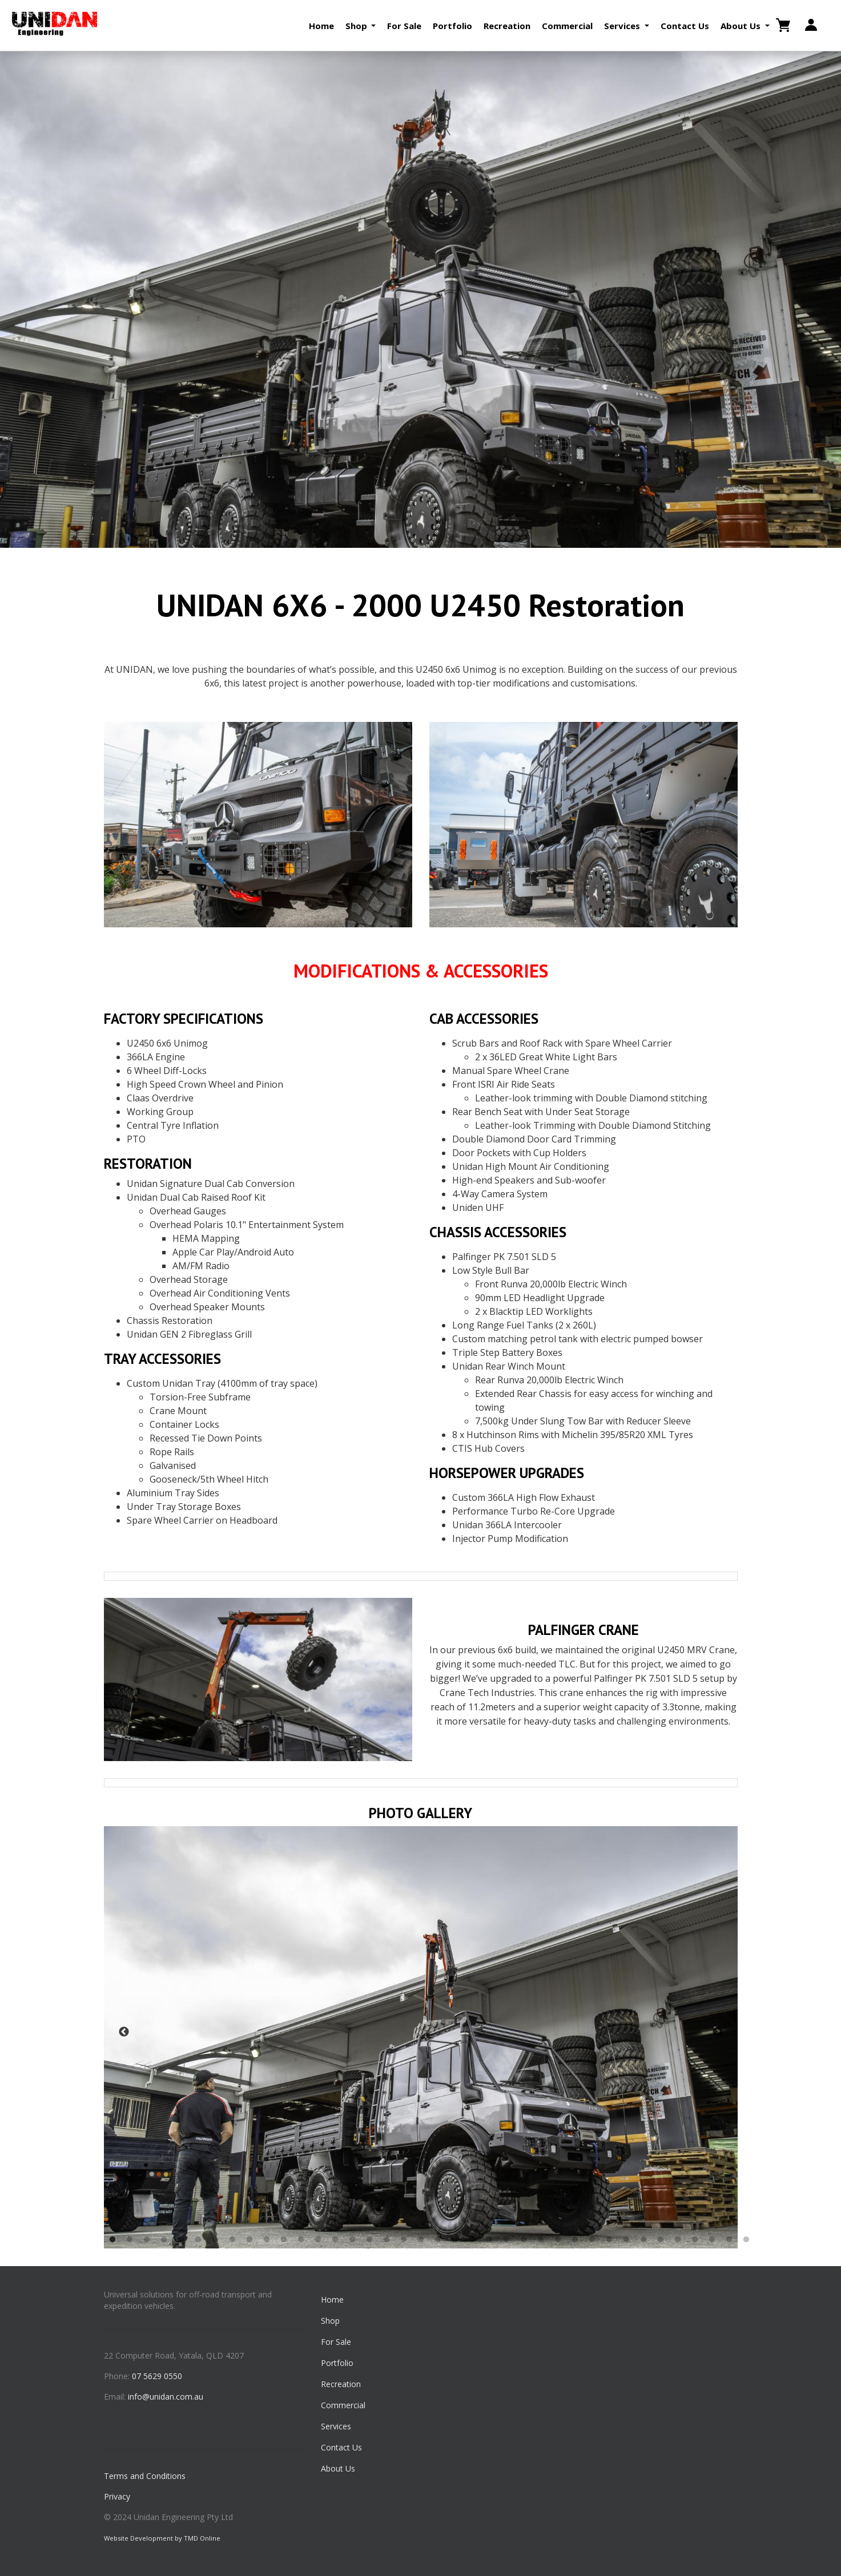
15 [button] (352, 2240)
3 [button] (146, 2240)
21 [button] (455, 2240)
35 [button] (695, 2240)
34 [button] (677, 2240)
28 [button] (575, 2240)
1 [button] (112, 2240)
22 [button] (472, 2240)
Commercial (567, 25)
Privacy (117, 2496)
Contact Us (685, 25)
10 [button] (266, 2240)
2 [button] (129, 2240)
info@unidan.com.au (165, 2396)
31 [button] (626, 2240)
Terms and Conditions (145, 2475)
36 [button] (712, 2240)
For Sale (404, 25)
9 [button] (249, 2240)
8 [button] (232, 2240)
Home (321, 25)
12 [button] (301, 2240)
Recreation (507, 25)
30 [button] (609, 2240)
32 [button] (643, 2240)
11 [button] (283, 2240)
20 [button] (438, 2240)
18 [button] (403, 2240)
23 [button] (489, 2240)
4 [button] (164, 2240)
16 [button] (369, 2240)
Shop (330, 2320)
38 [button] (746, 2240)
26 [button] (540, 2240)
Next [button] (717, 2032)
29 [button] (592, 2240)
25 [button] (523, 2240)
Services (336, 2426)
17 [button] (386, 2240)
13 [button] (318, 2240)
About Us (338, 2468)
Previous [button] (124, 2032)
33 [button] (660, 2240)
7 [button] (215, 2240)
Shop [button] (357, 25)
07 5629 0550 (157, 2376)
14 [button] (335, 2240)
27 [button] (558, 2240)
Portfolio (452, 25)
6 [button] (198, 2240)
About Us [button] (742, 25)
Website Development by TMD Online (162, 2538)
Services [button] (623, 25)
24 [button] (506, 2240)
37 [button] (729, 2240)
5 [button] (181, 2240)
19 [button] (420, 2240)
